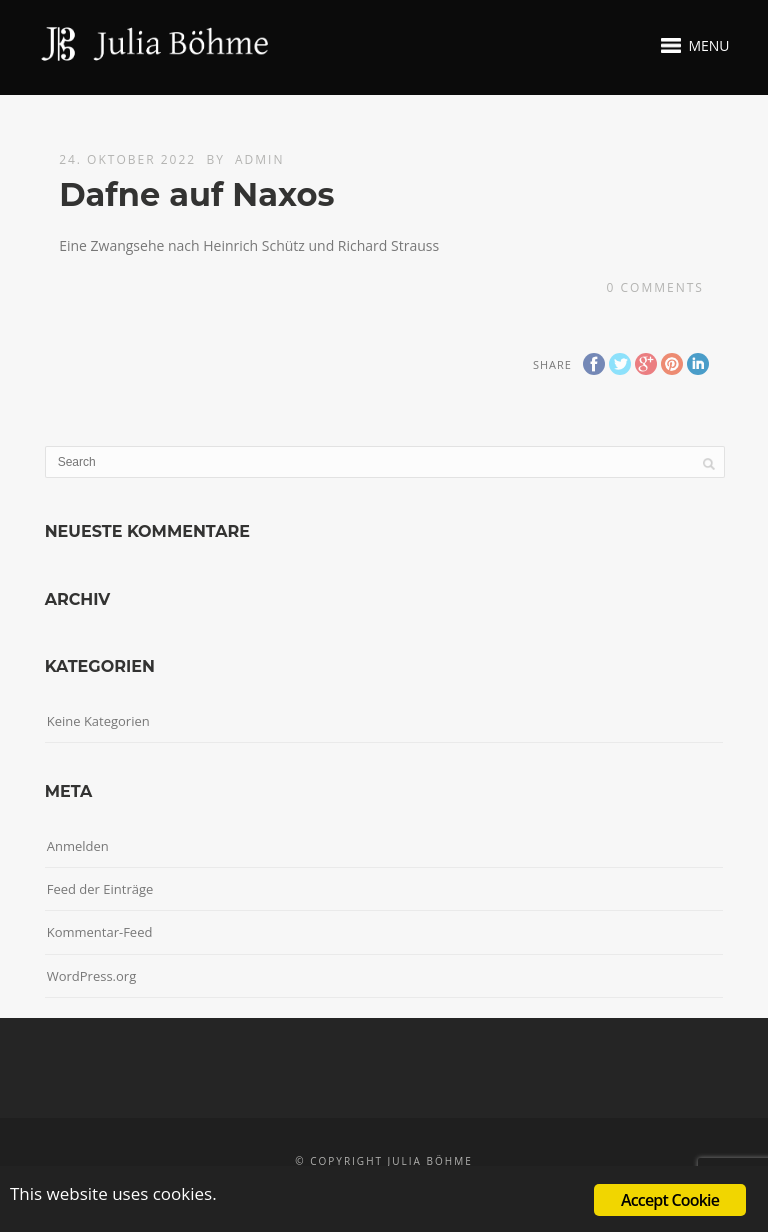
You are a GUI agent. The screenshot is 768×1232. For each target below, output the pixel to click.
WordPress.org (92, 976)
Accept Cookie (670, 1200)
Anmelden (78, 846)
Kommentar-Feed (100, 932)
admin (259, 159)
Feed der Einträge (100, 889)
